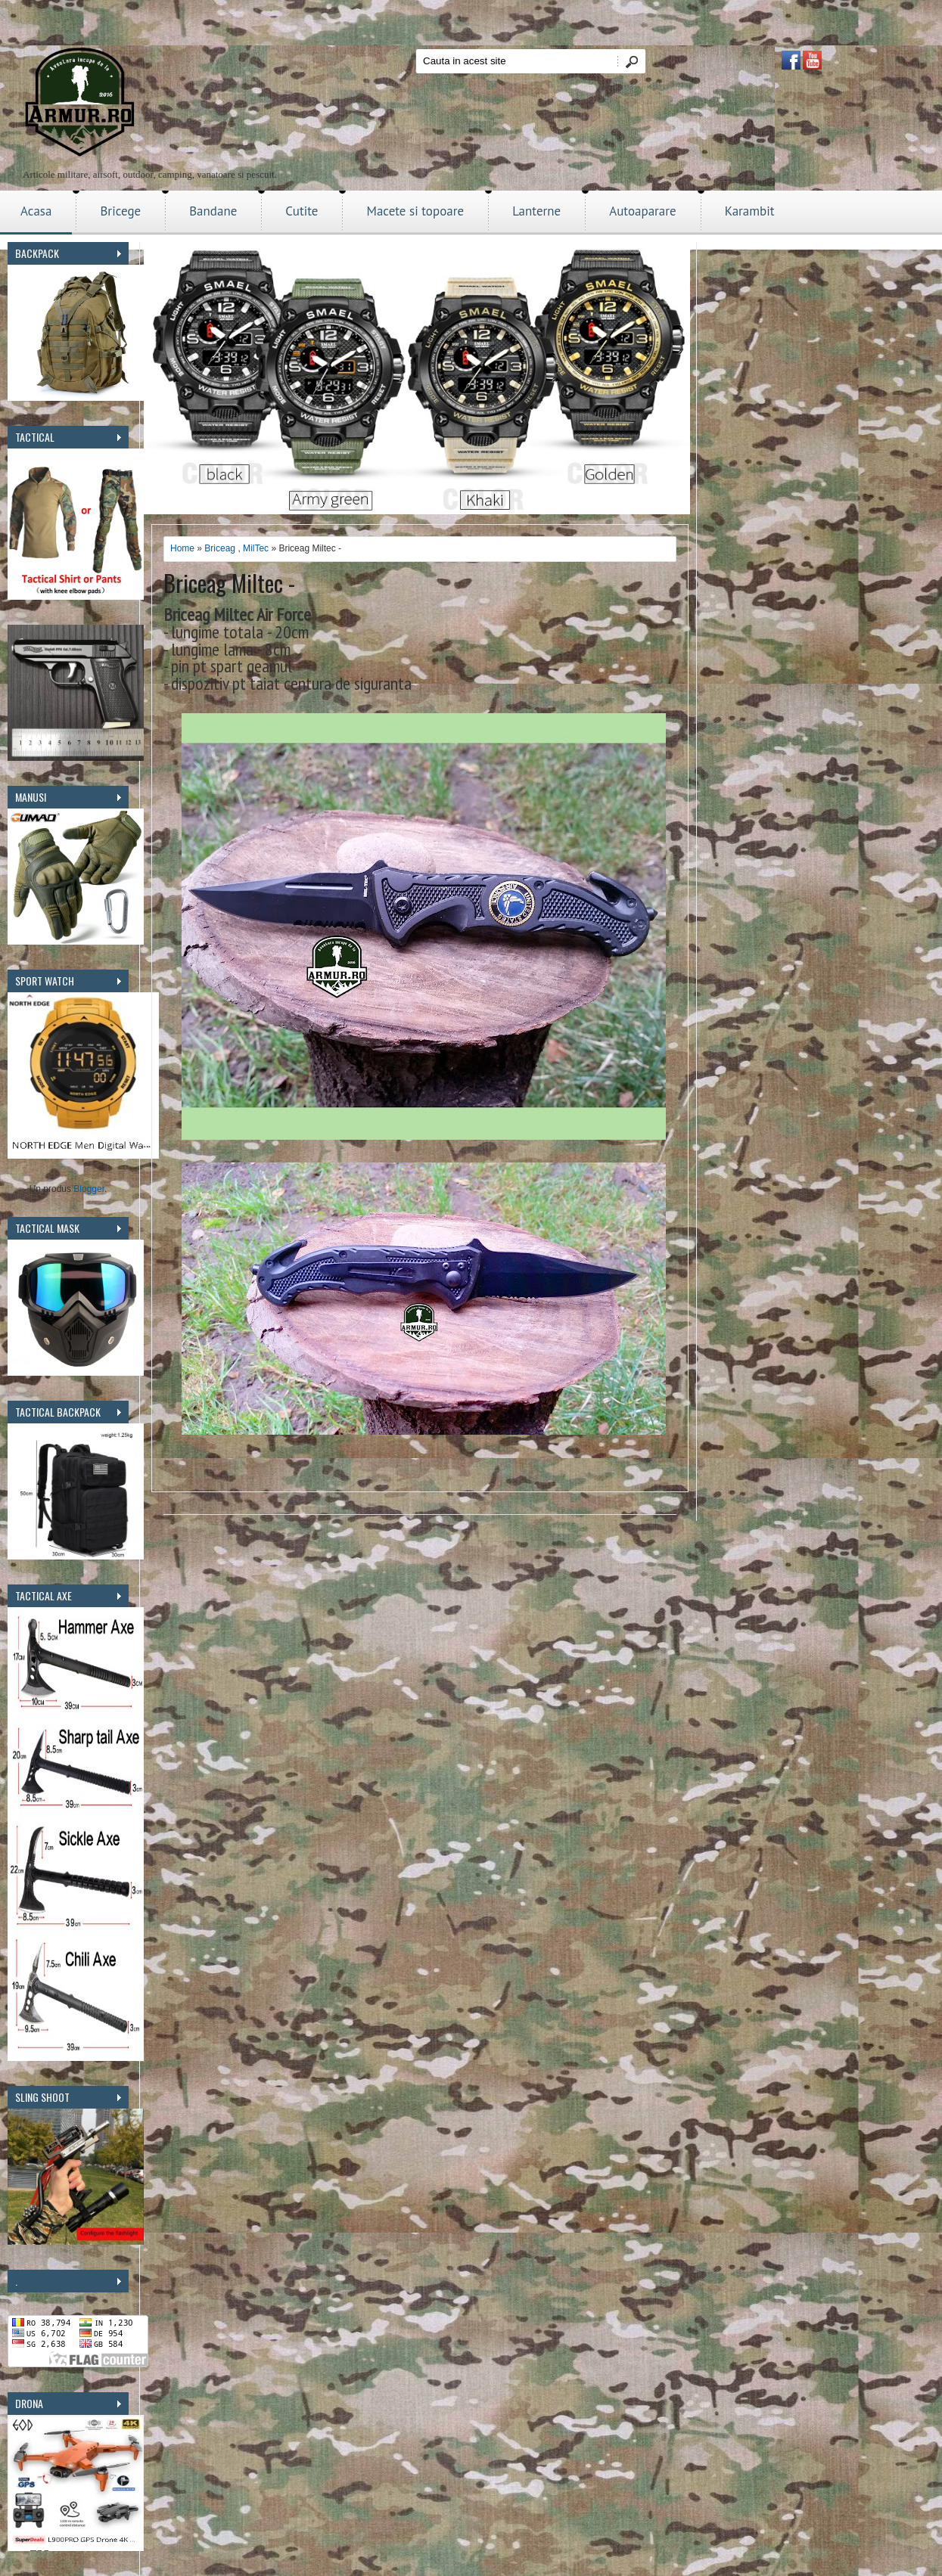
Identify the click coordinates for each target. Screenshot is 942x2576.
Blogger (88, 1189)
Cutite (301, 211)
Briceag (219, 548)
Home (182, 548)
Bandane (213, 211)
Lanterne (536, 211)
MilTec (256, 548)
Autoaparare (642, 211)
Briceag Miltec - (229, 583)
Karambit (750, 211)
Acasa (35, 211)
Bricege (120, 211)
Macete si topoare (415, 211)
